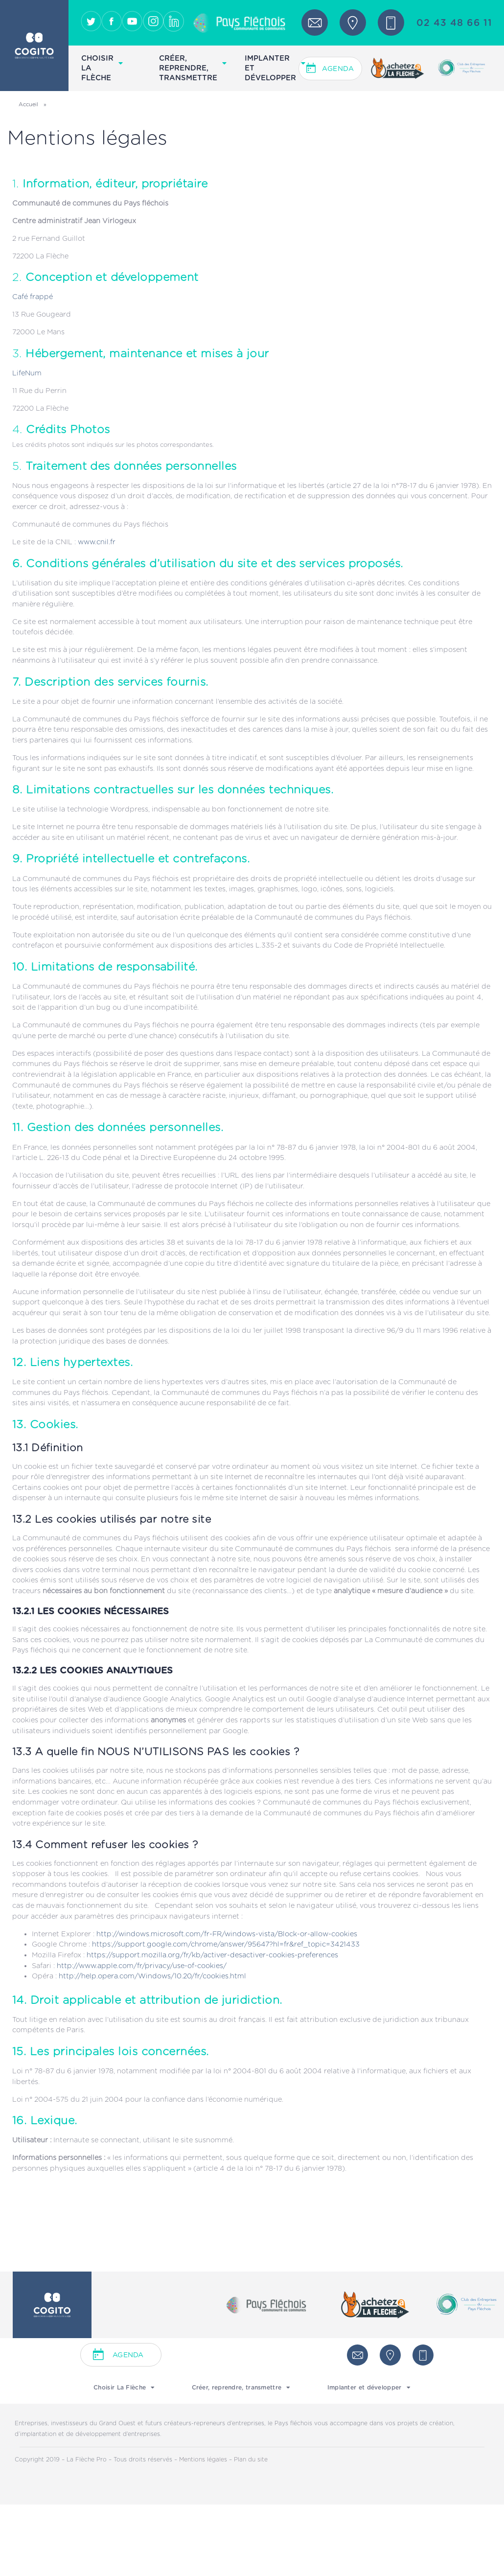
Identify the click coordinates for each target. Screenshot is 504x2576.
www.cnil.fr (96, 542)
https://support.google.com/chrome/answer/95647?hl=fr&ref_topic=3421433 (226, 1944)
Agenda (338, 69)
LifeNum (27, 373)
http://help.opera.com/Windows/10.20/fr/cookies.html (152, 1976)
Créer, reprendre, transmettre (193, 68)
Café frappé (32, 297)
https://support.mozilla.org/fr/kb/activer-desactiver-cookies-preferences (212, 1955)
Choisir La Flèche (102, 68)
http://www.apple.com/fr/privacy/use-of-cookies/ (142, 1966)
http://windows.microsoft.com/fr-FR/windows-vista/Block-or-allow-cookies (226, 1934)
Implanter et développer (275, 68)
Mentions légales (204, 2460)
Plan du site (251, 2460)
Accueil (28, 104)
